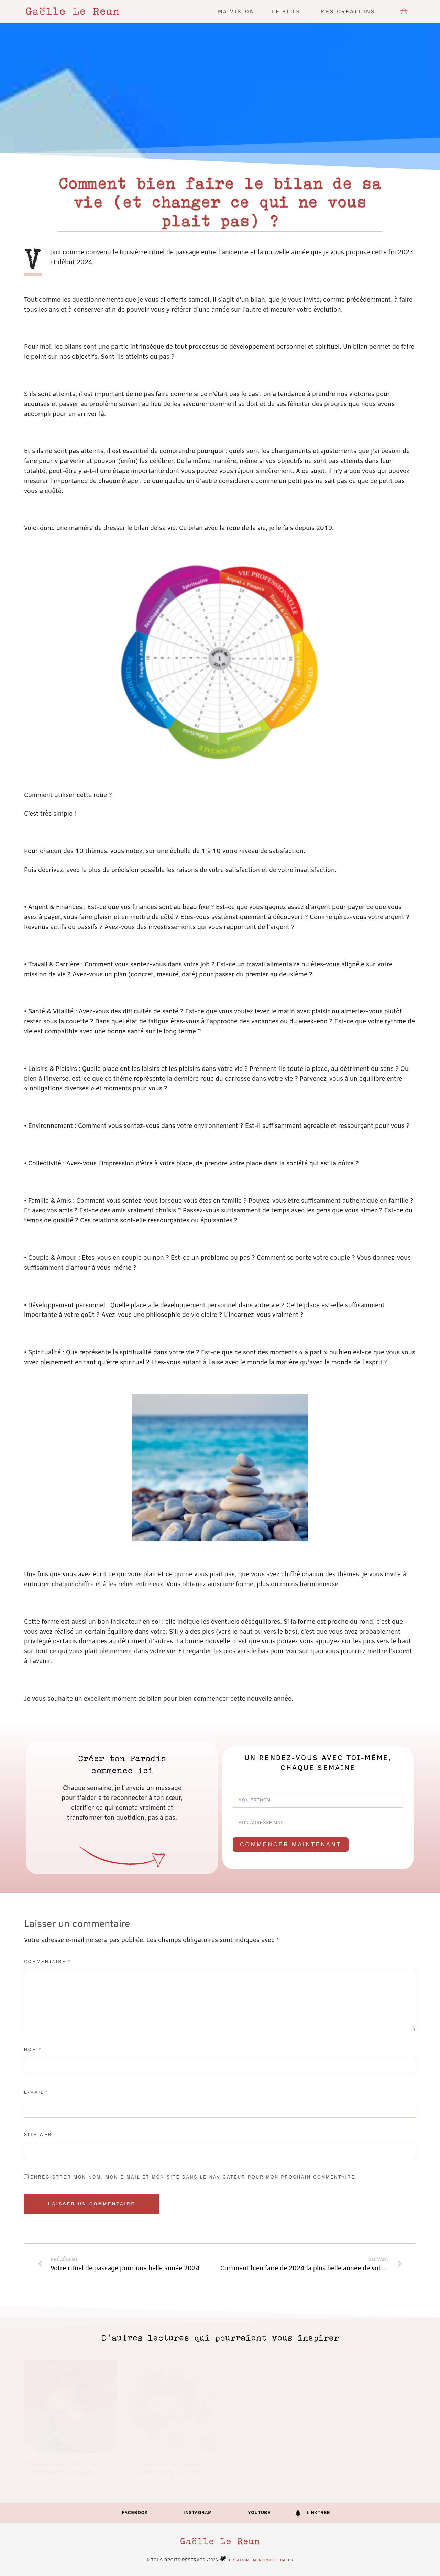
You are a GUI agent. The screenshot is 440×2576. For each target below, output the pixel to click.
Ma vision (236, 11)
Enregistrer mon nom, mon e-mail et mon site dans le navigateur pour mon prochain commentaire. (194, 2177)
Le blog (288, 11)
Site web (38, 2134)
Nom (33, 2049)
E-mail (36, 2092)
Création (233, 2559)
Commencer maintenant (290, 1844)
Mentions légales (273, 2559)
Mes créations (350, 11)
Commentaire (47, 1961)
